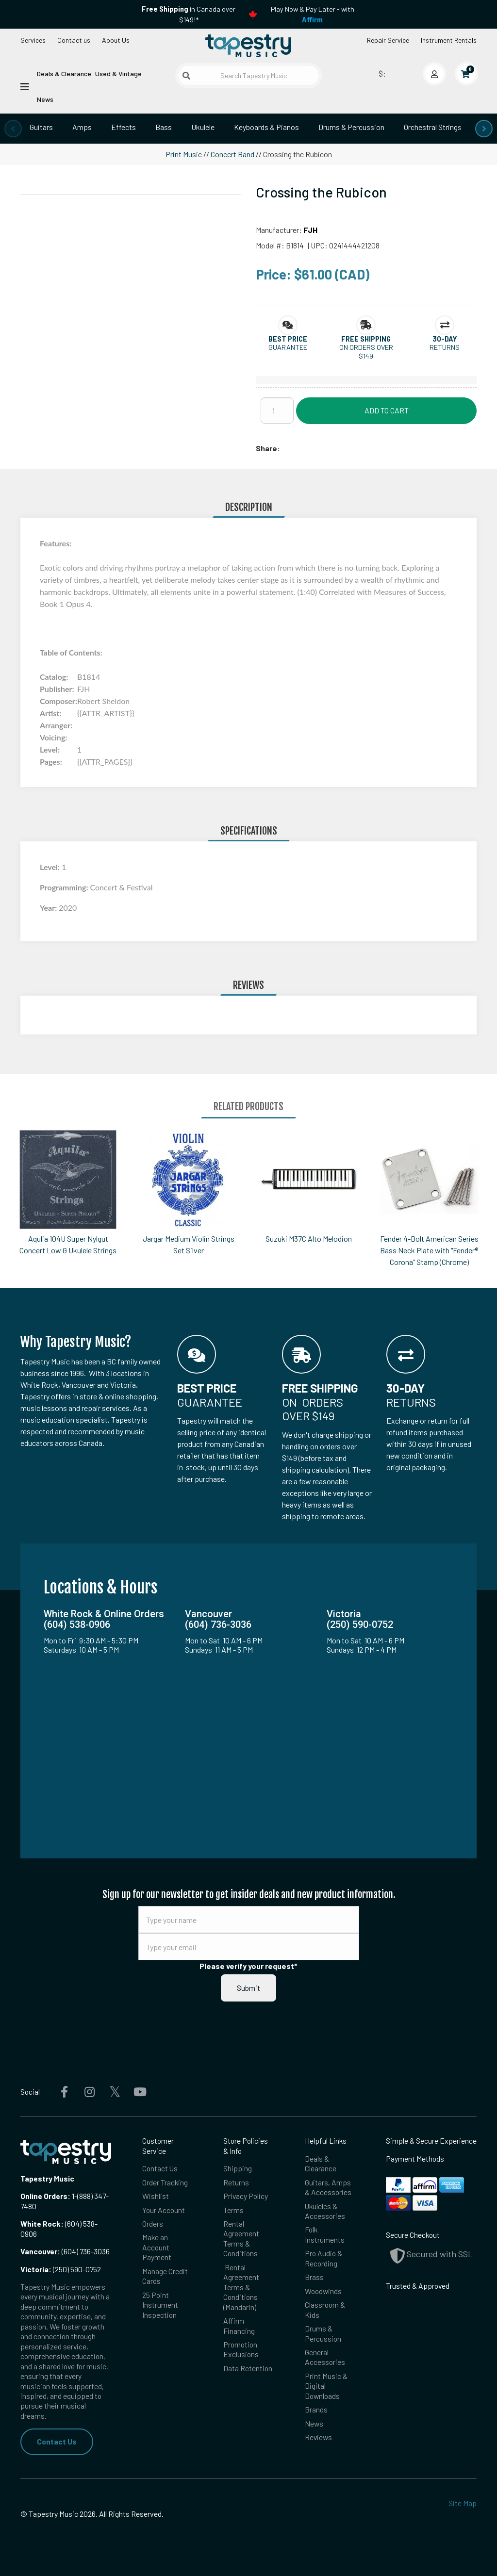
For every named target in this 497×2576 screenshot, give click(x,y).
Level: (51, 866)
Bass (163, 126)
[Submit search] (186, 76)
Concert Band (232, 154)
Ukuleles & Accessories (325, 2210)
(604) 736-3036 (65, 2251)
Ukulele (203, 126)
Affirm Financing (239, 2325)
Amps (82, 126)
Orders (152, 2223)
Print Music (184, 154)
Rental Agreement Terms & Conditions (241, 2238)
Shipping (237, 2168)
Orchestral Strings (433, 126)
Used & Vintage (118, 73)
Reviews (318, 2437)
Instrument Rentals (449, 40)
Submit (248, 1987)
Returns (236, 2182)
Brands (316, 2409)
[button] (287, 339)
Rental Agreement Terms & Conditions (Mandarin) (241, 2287)
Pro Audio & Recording (323, 2257)
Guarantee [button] (287, 347)
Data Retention (247, 2368)
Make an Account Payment (156, 2247)
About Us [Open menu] (116, 40)
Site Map (462, 2503)
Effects (123, 126)
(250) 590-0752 (60, 2269)
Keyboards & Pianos (266, 126)
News (45, 99)
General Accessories (325, 2356)
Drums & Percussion (351, 126)
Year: (49, 907)
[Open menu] (25, 86)
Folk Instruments (325, 2234)
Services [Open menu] (33, 40)
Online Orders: (45, 2195)
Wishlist (155, 2195)
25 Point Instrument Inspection (160, 2304)
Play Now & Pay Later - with (312, 14)
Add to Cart (386, 410)
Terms (233, 2210)
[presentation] (13, 128)
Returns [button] (445, 347)
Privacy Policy (245, 2195)
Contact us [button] (73, 40)
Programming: (65, 887)
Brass (314, 2276)
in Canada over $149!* (188, 14)
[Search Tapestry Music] (248, 75)
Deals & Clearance (64, 73)
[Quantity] (277, 410)
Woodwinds (323, 2291)
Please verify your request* (248, 1965)
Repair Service (388, 40)
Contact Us (57, 2441)
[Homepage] (248, 46)
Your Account (163, 2210)
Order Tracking (165, 2182)
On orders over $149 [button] (366, 351)
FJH (310, 229)
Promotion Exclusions (241, 2349)
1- (73, 2195)
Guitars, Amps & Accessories (328, 2187)
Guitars (41, 126)
